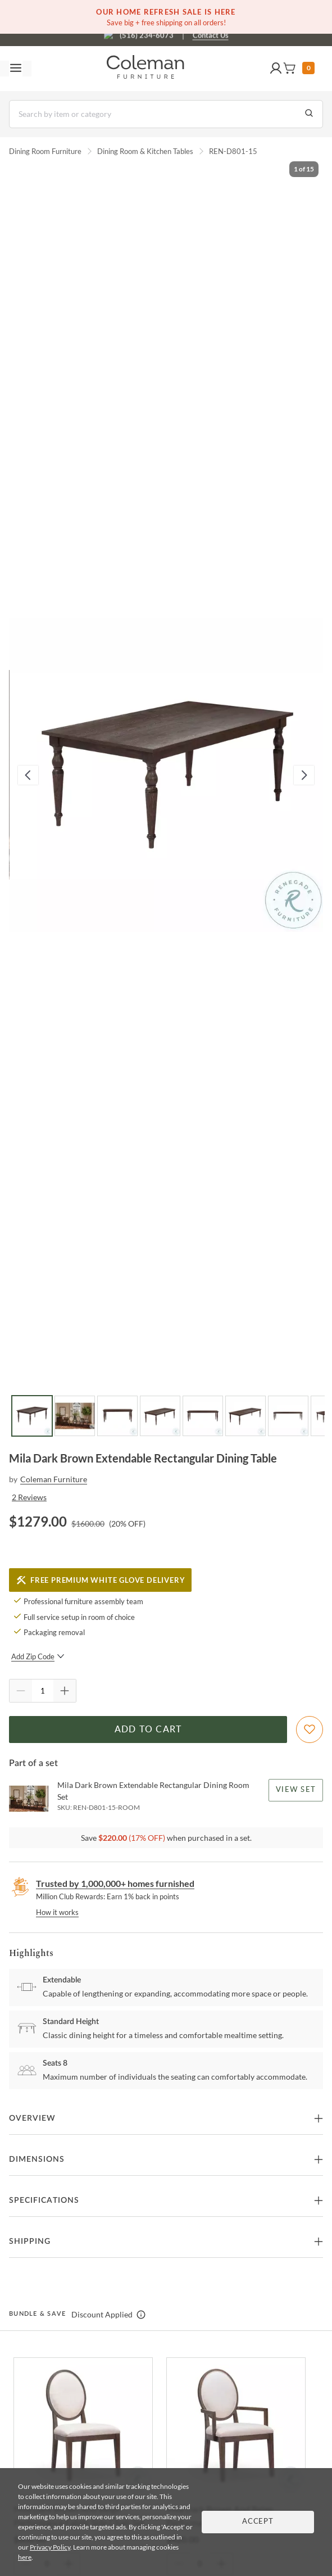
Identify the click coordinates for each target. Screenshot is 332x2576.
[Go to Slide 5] (203, 1416)
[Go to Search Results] (309, 114)
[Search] (166, 114)
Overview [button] (32, 2118)
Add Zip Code (38, 1656)
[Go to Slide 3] (117, 1416)
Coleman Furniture (53, 1479)
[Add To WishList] (309, 1729)
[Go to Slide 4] (160, 1416)
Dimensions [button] (37, 2159)
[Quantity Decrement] (21, 1690)
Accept (258, 2521)
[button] (276, 68)
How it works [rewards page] (57, 1912)
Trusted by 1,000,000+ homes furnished (115, 1883)
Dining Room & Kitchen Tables (145, 151)
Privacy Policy (50, 2547)
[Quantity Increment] (64, 1690)
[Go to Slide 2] (74, 1416)
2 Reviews (29, 1497)
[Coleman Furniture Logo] (145, 68)
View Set (296, 1790)
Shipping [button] (30, 2241)
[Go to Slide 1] (32, 1416)
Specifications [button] (44, 2200)
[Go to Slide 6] (245, 1416)
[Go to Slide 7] (288, 1416)
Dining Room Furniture (45, 151)
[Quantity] (42, 1691)
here (24, 2557)
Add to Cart (148, 1729)
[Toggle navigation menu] (15, 68)
